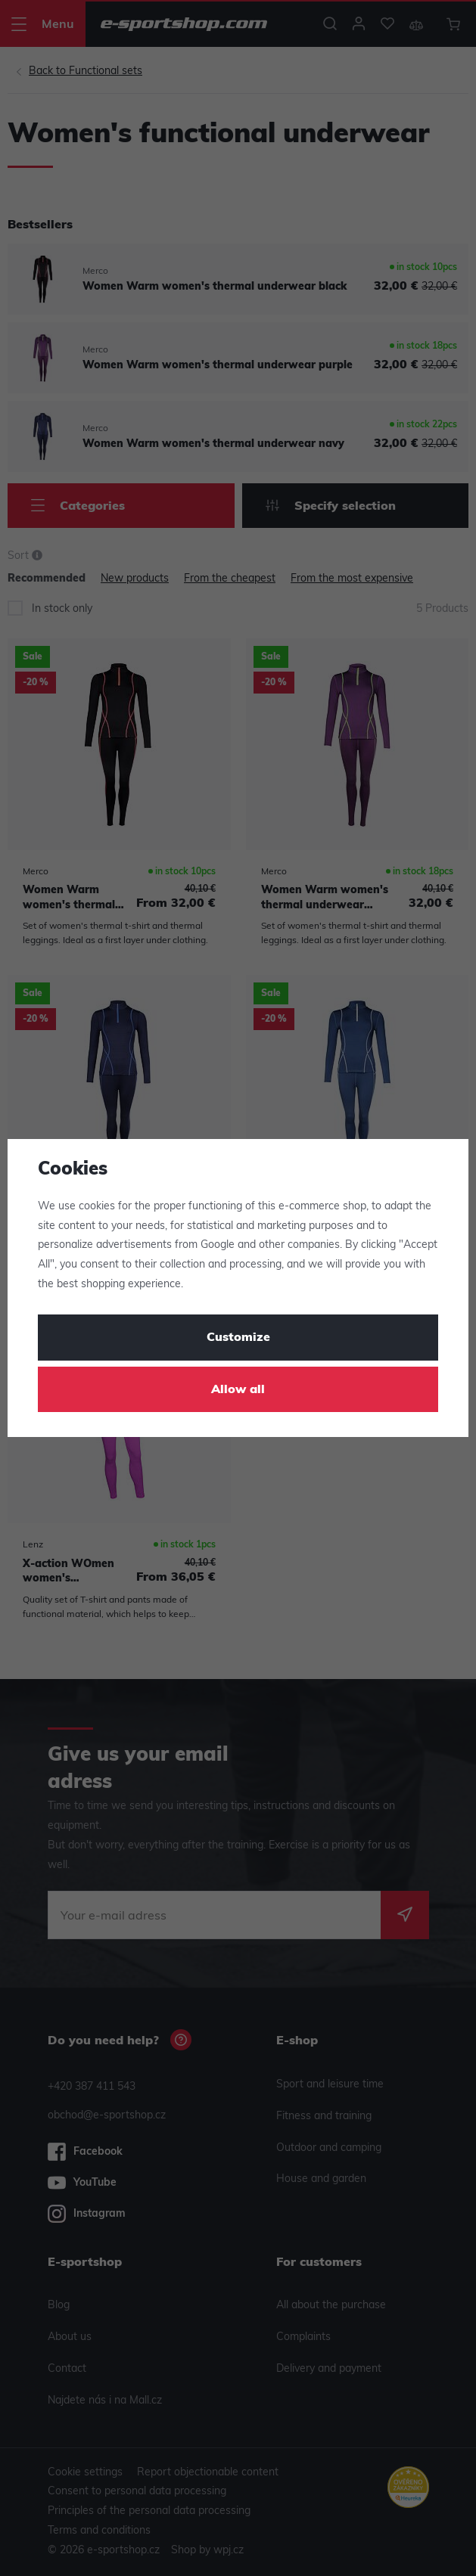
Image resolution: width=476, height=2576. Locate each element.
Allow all (238, 1390)
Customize (238, 1338)
